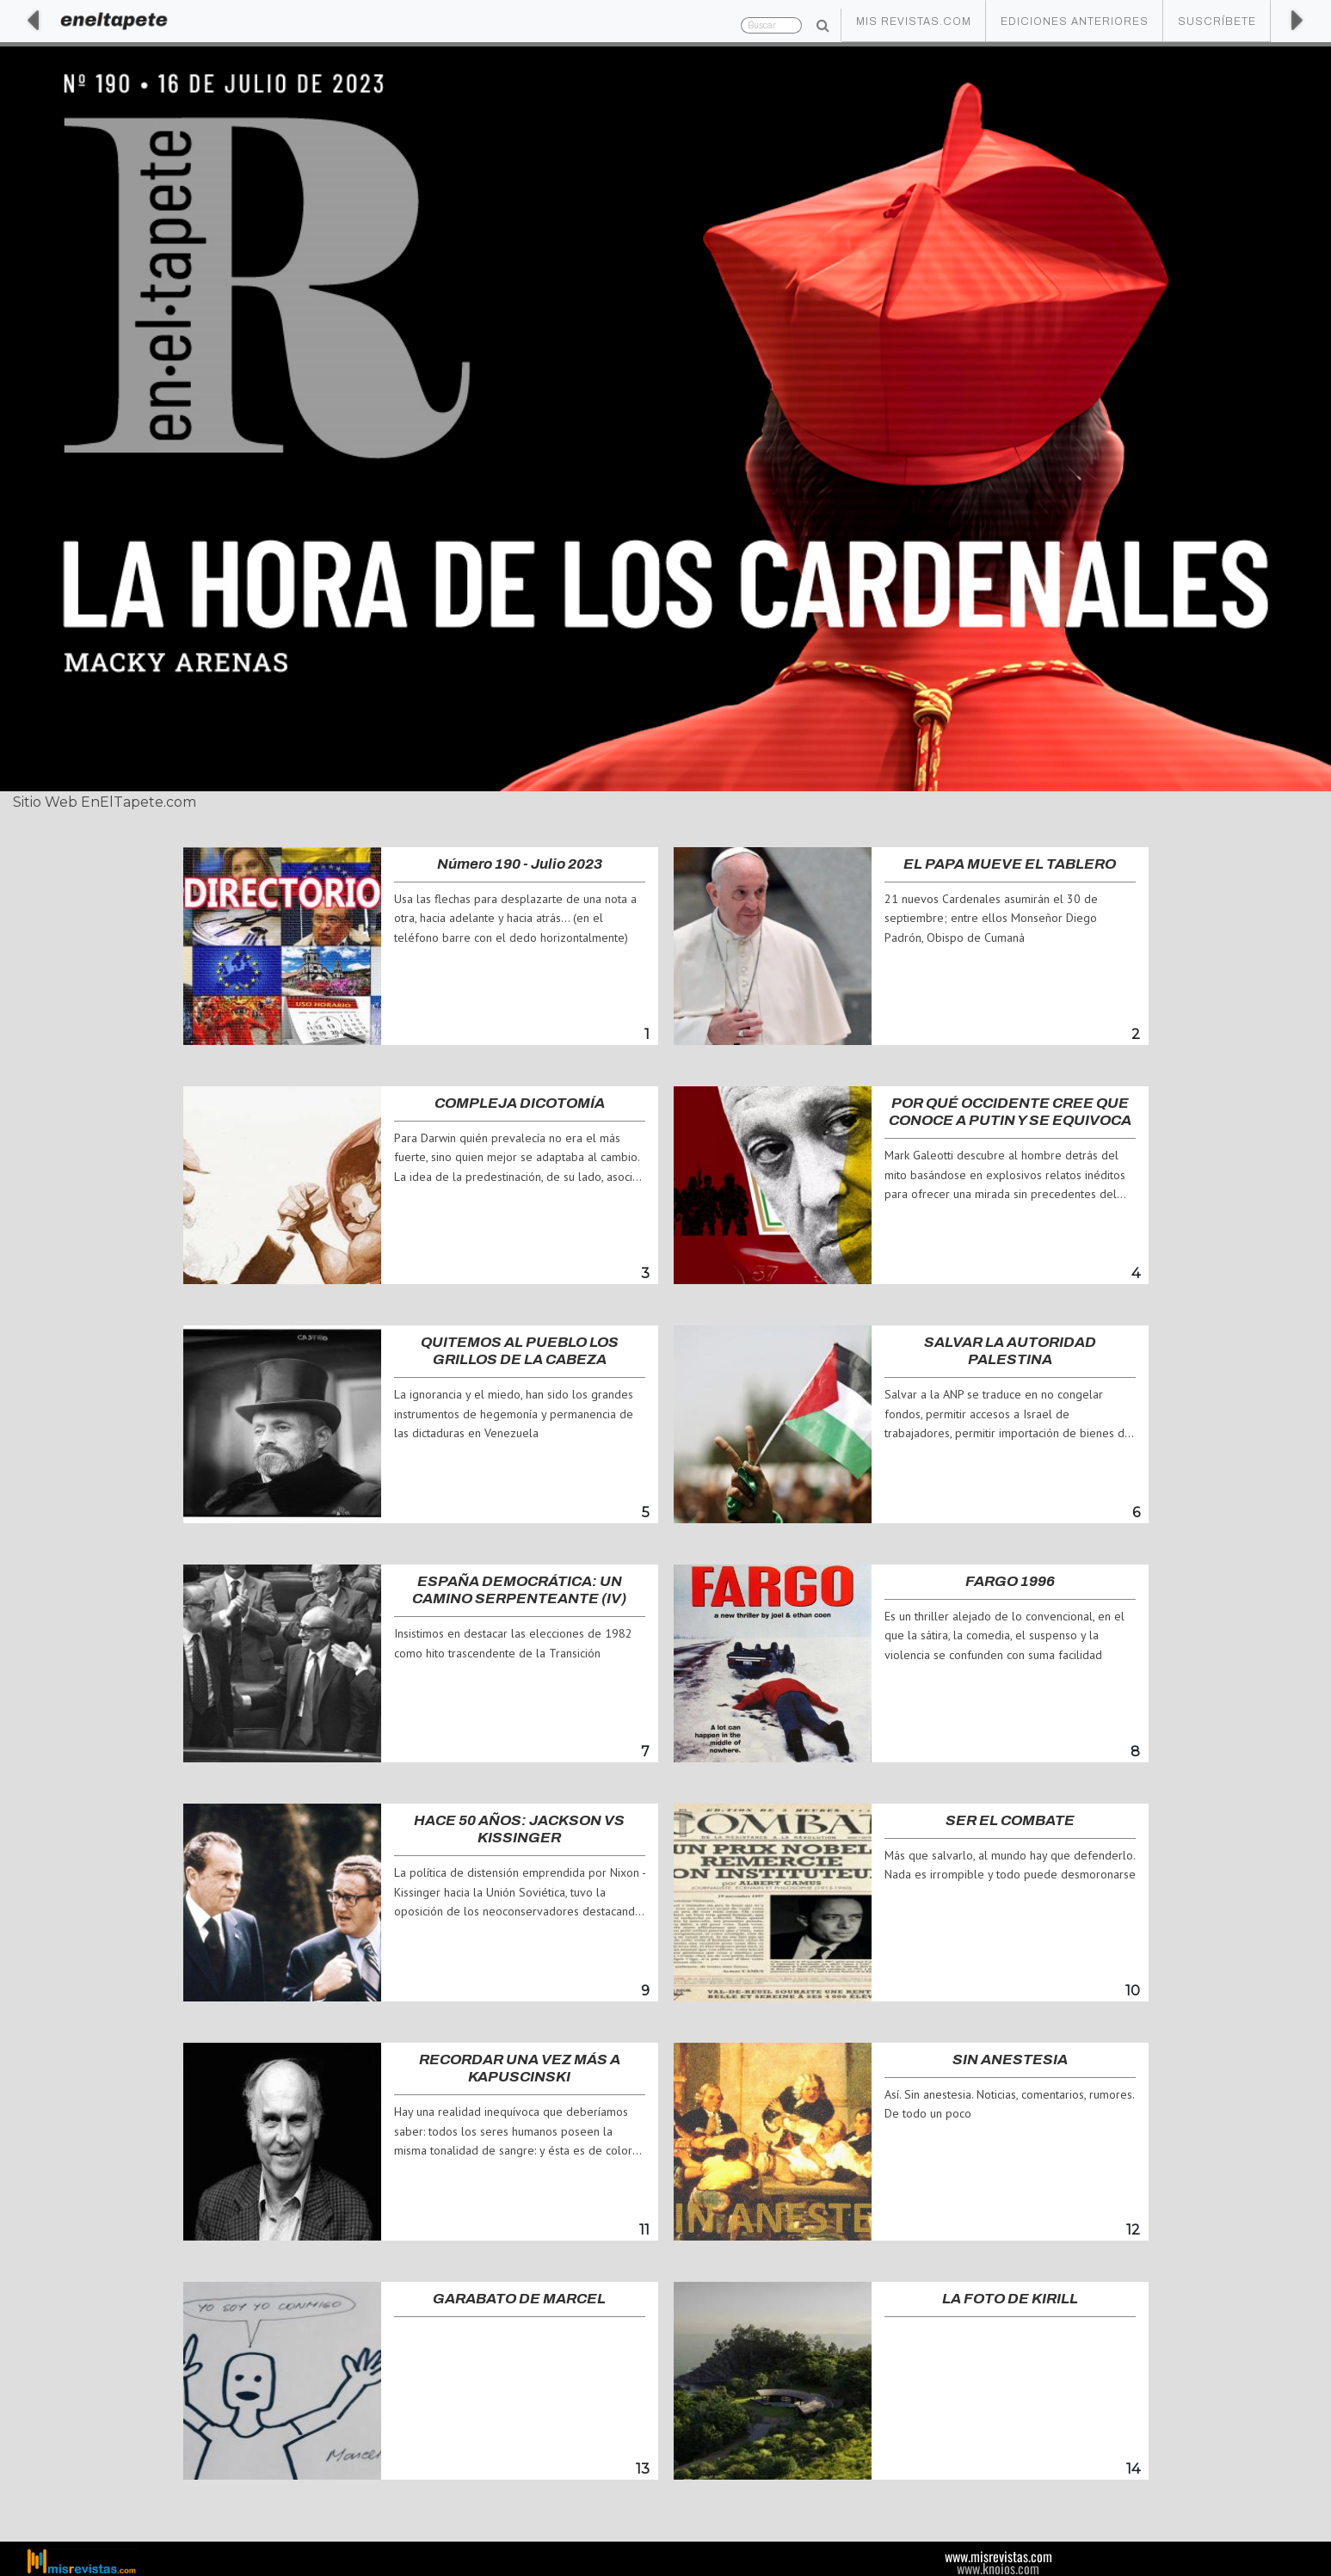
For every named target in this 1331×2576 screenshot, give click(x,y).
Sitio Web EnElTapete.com (104, 802)
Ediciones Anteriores (1075, 21)
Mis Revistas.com (913, 21)
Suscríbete (1217, 21)
